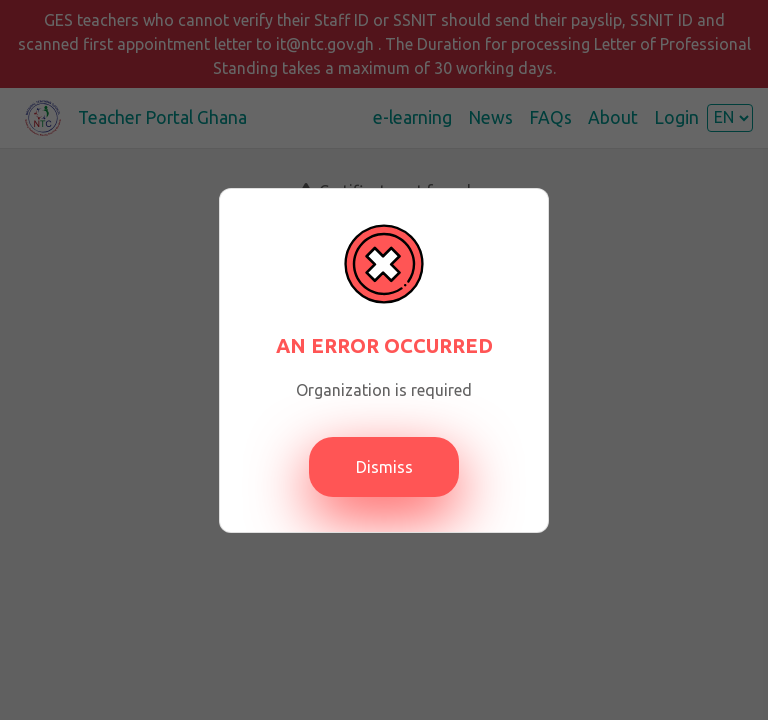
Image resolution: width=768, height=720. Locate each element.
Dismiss (384, 467)
